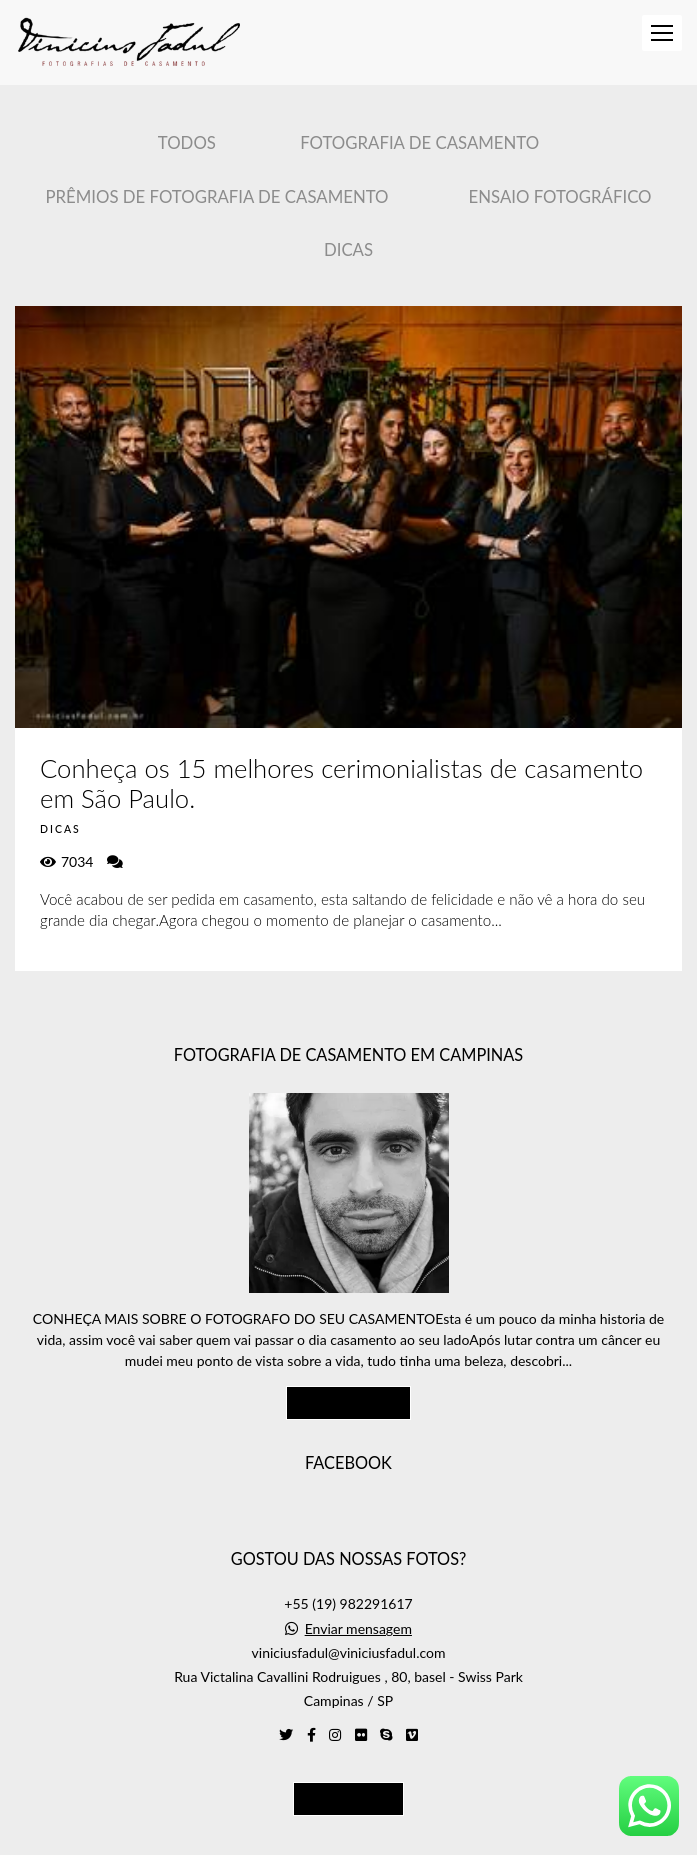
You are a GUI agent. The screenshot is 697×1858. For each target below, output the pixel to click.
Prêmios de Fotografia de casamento (216, 196)
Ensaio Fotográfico (560, 196)
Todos (187, 142)
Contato (348, 1768)
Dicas (348, 249)
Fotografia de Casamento (419, 142)
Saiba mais (349, 1372)
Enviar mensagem (358, 1599)
